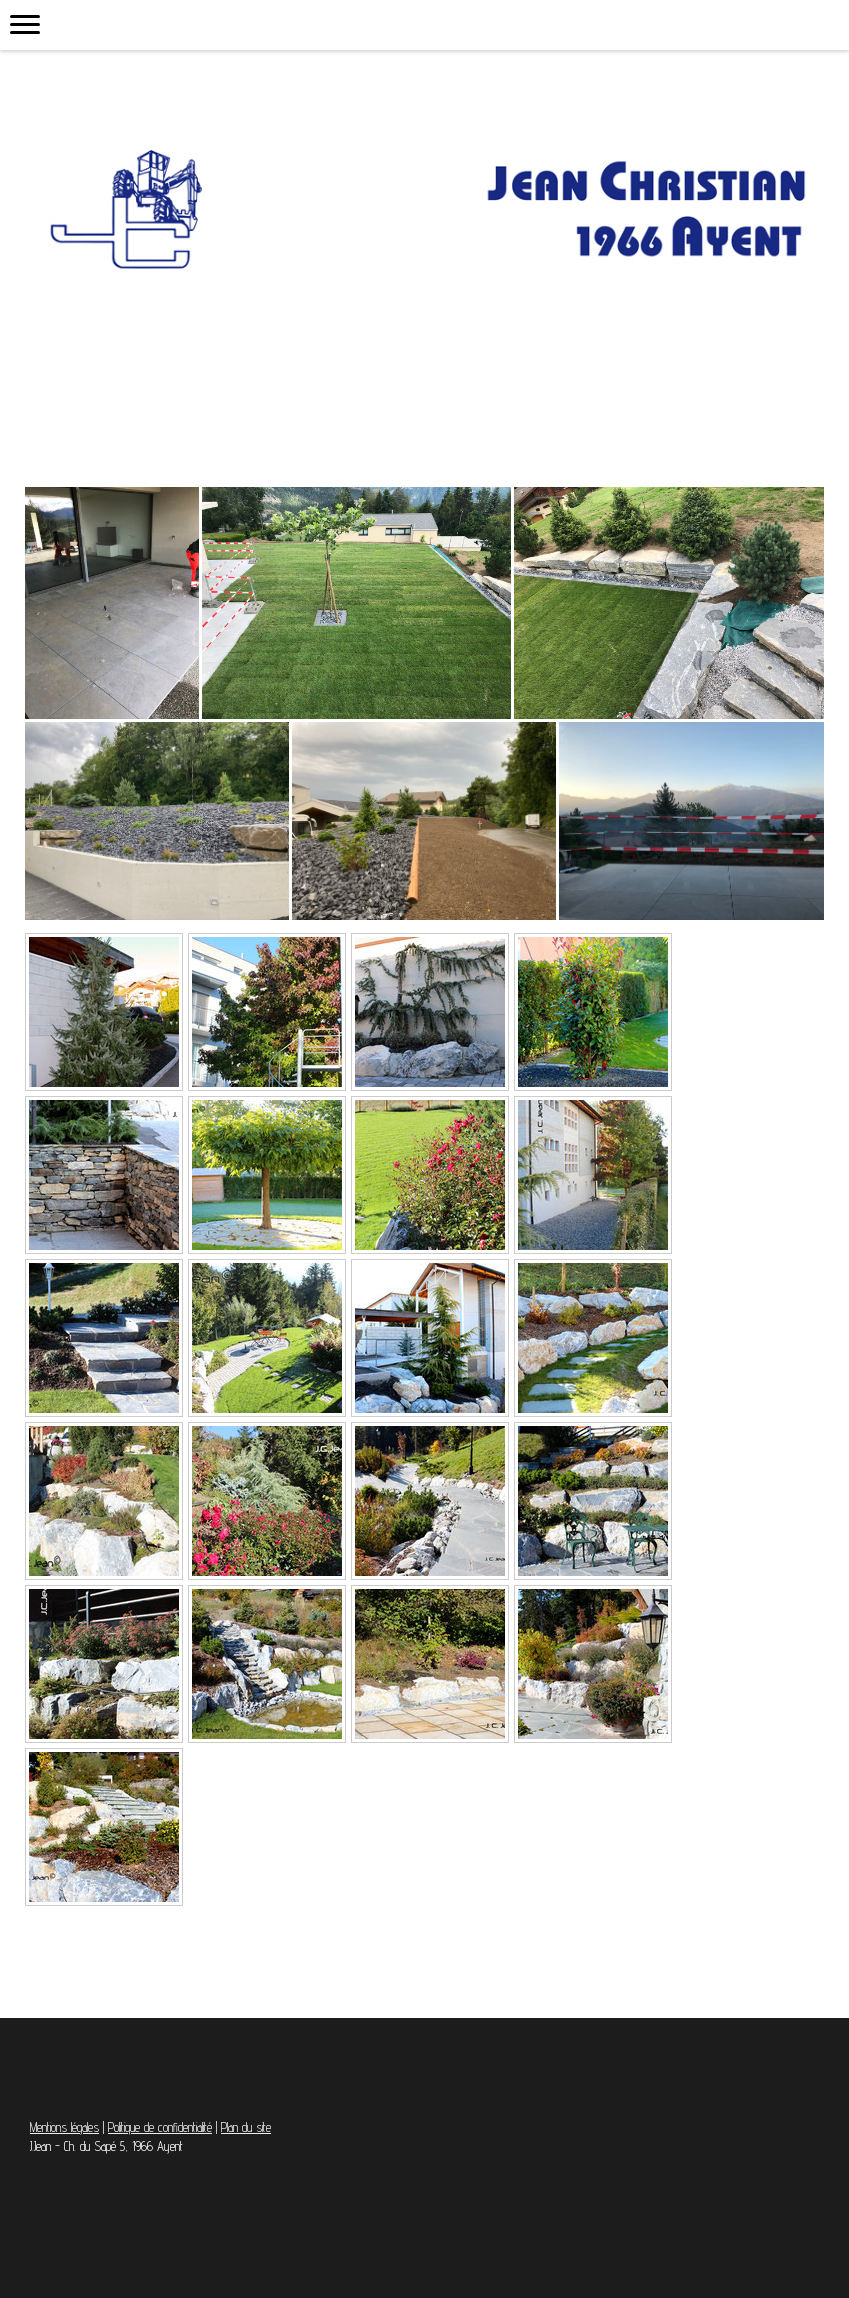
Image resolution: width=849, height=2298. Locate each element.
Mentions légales (64, 2127)
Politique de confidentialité (160, 2127)
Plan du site (246, 2127)
